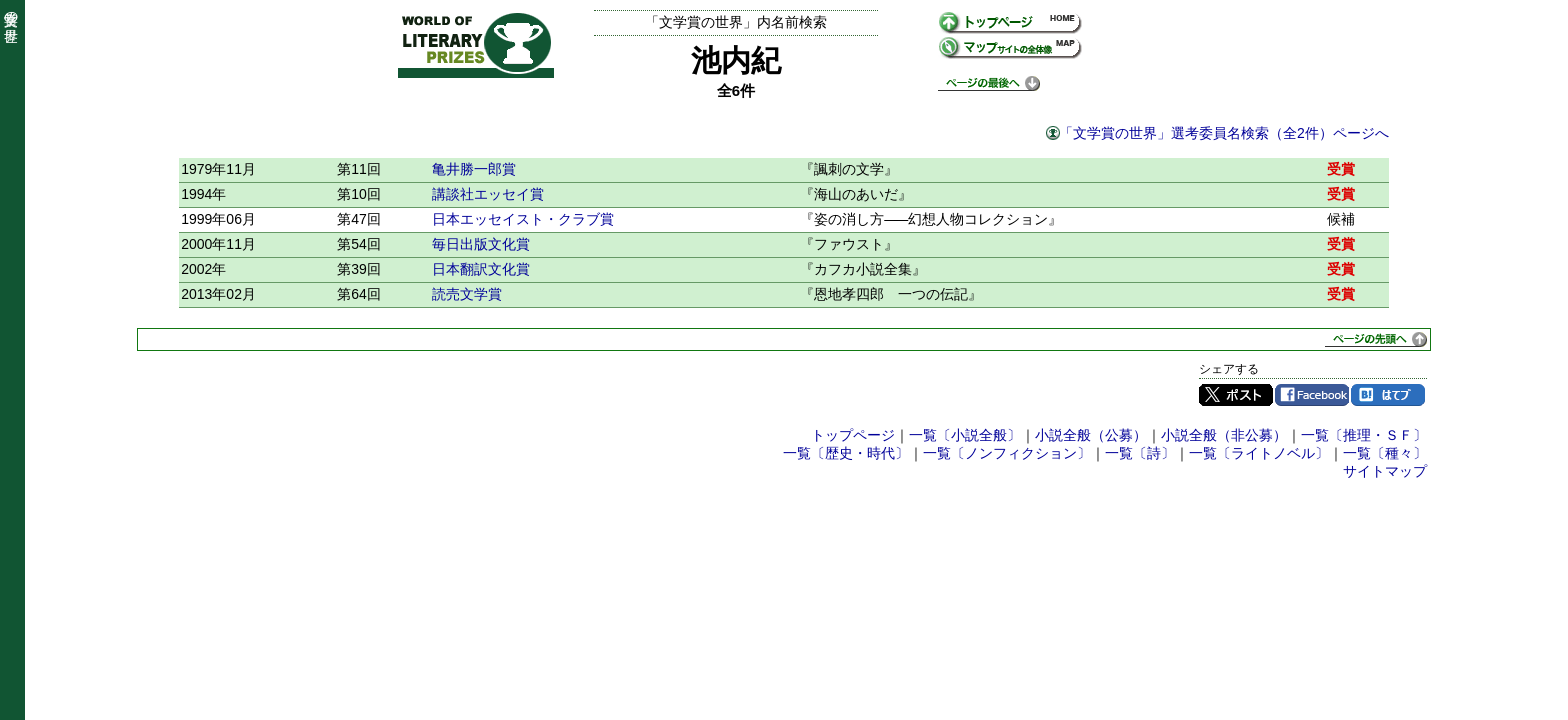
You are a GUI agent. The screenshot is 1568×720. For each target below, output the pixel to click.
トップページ (853, 435)
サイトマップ (1385, 471)
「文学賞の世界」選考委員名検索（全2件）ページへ (1224, 133)
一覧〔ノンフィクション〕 (1007, 453)
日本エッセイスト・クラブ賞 (523, 219)
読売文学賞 (467, 294)
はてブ (1388, 395)
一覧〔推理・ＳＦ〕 (1364, 435)
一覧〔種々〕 (1385, 453)
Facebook (1312, 395)
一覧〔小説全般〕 (965, 435)
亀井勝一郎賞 (474, 169)
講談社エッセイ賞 (488, 194)
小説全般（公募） (1091, 435)
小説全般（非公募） (1224, 435)
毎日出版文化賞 (481, 244)
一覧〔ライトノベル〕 (1259, 453)
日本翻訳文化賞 (481, 269)
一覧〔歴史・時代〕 (846, 453)
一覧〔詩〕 (1140, 453)
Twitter (1236, 395)
